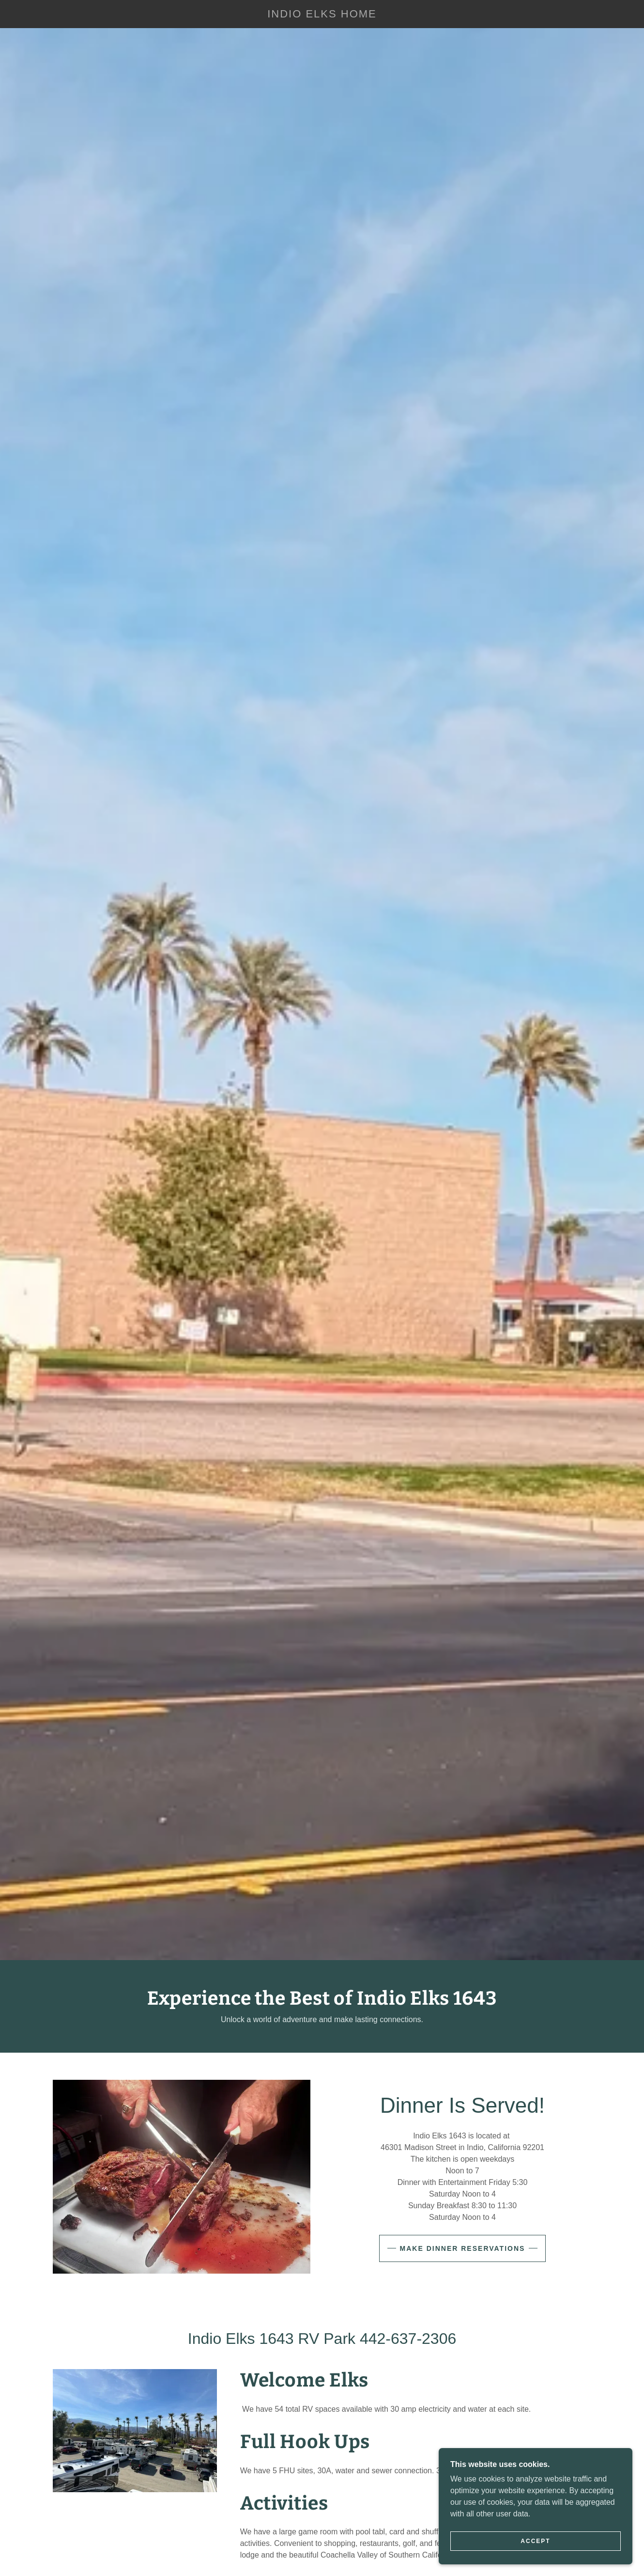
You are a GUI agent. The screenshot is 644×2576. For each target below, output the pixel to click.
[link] (322, 15)
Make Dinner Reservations (462, 2248)
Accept (535, 2541)
